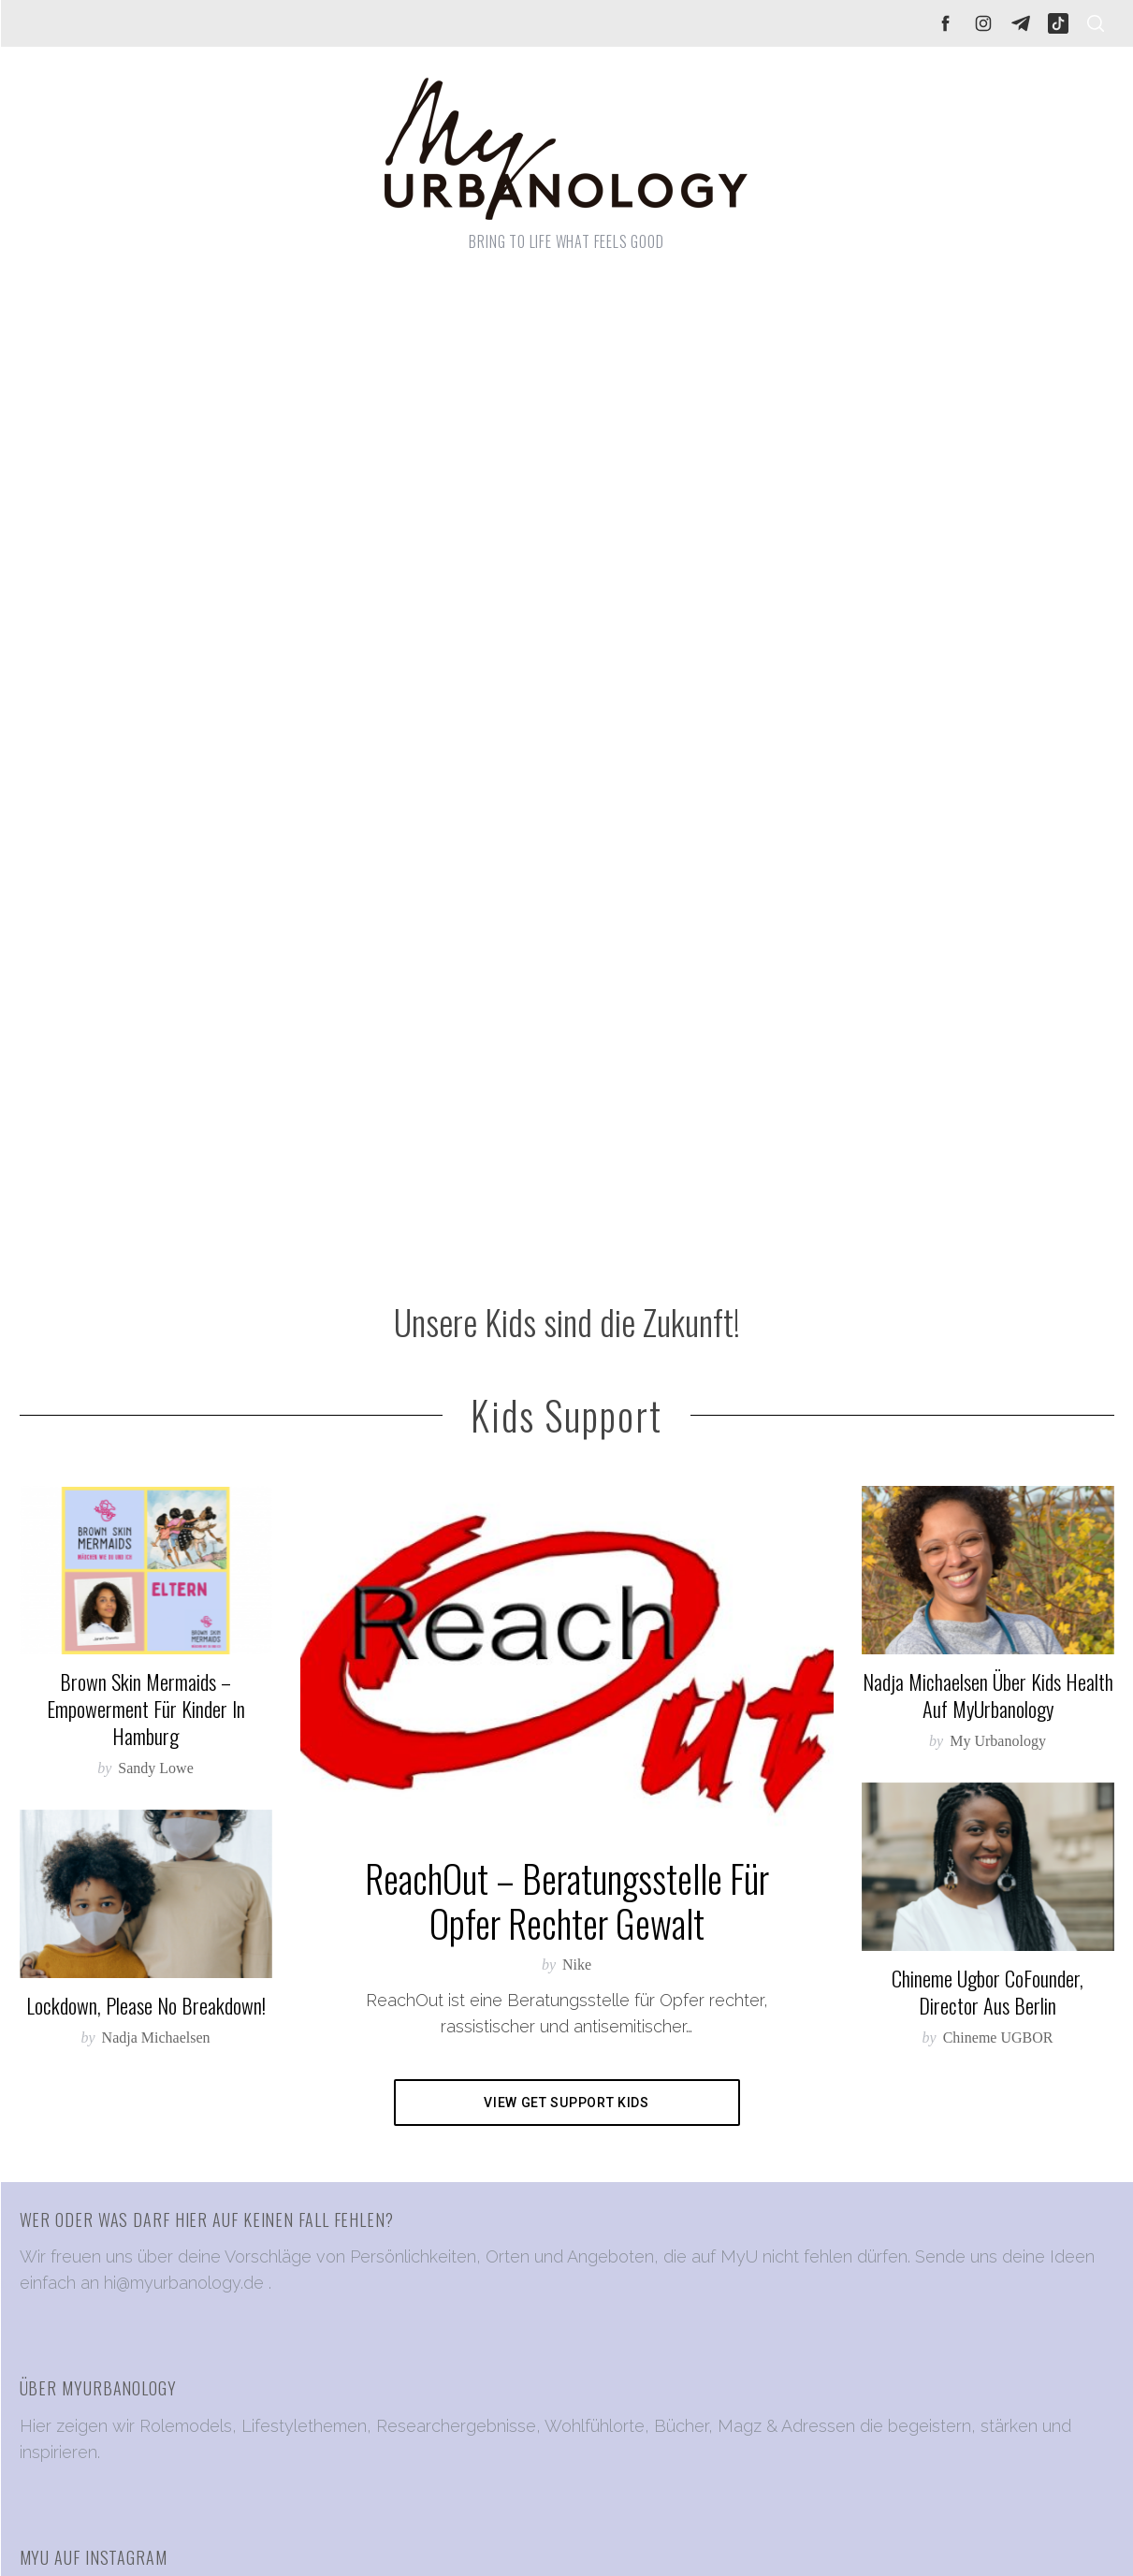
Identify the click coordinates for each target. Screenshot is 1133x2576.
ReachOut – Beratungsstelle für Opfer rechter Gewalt (567, 1900)
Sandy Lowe (155, 1768)
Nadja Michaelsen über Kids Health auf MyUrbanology (988, 1695)
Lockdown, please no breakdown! (146, 2005)
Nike (576, 1964)
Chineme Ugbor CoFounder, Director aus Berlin (987, 1991)
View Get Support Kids (566, 2102)
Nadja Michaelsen (156, 2037)
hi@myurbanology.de (184, 2282)
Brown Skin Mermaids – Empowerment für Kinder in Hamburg (146, 1708)
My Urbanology (998, 1741)
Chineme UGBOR (998, 2037)
